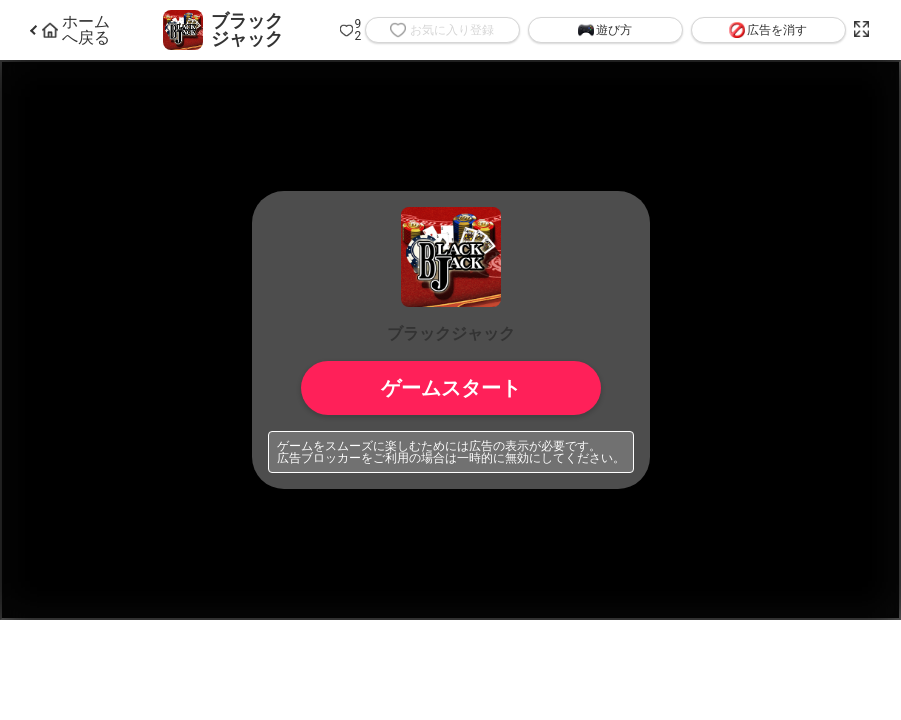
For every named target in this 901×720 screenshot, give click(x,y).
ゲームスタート (451, 388)
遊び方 (605, 30)
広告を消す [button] (768, 30)
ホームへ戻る (76, 30)
